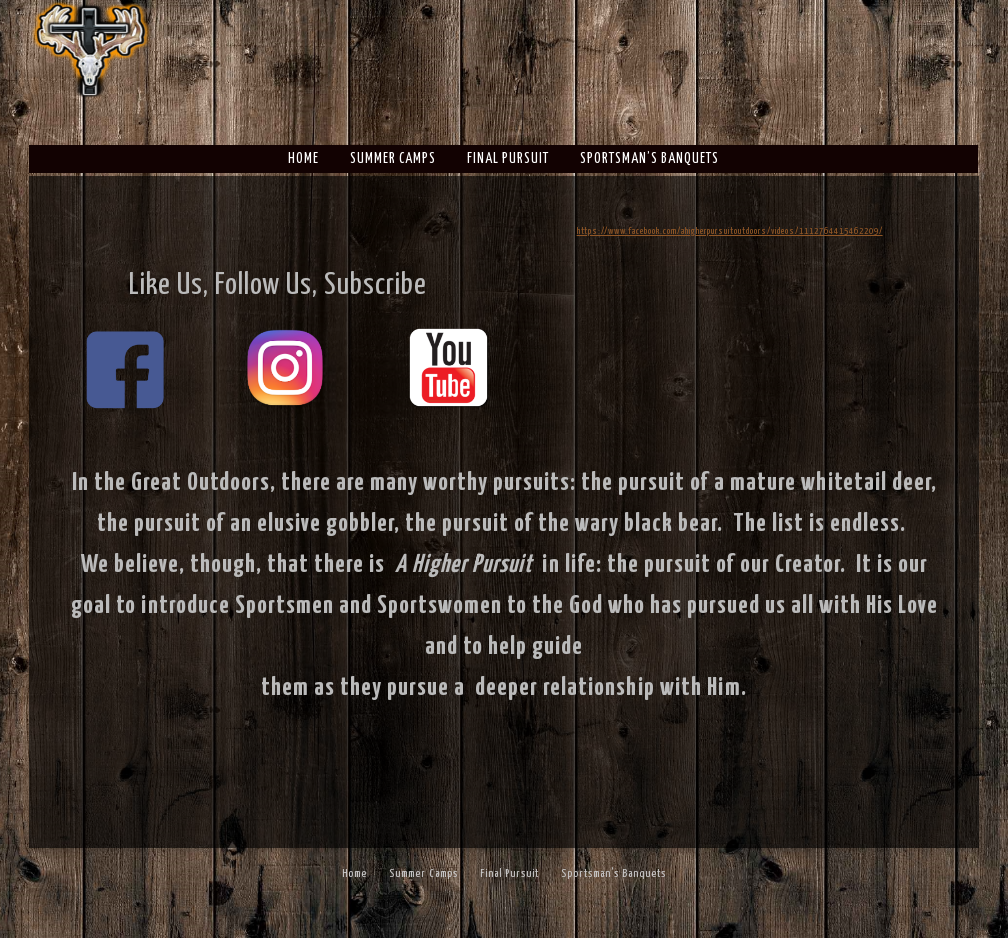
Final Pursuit (508, 159)
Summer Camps (393, 159)
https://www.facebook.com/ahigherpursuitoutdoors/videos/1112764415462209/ (730, 231)
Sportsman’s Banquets (649, 159)
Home (303, 159)
